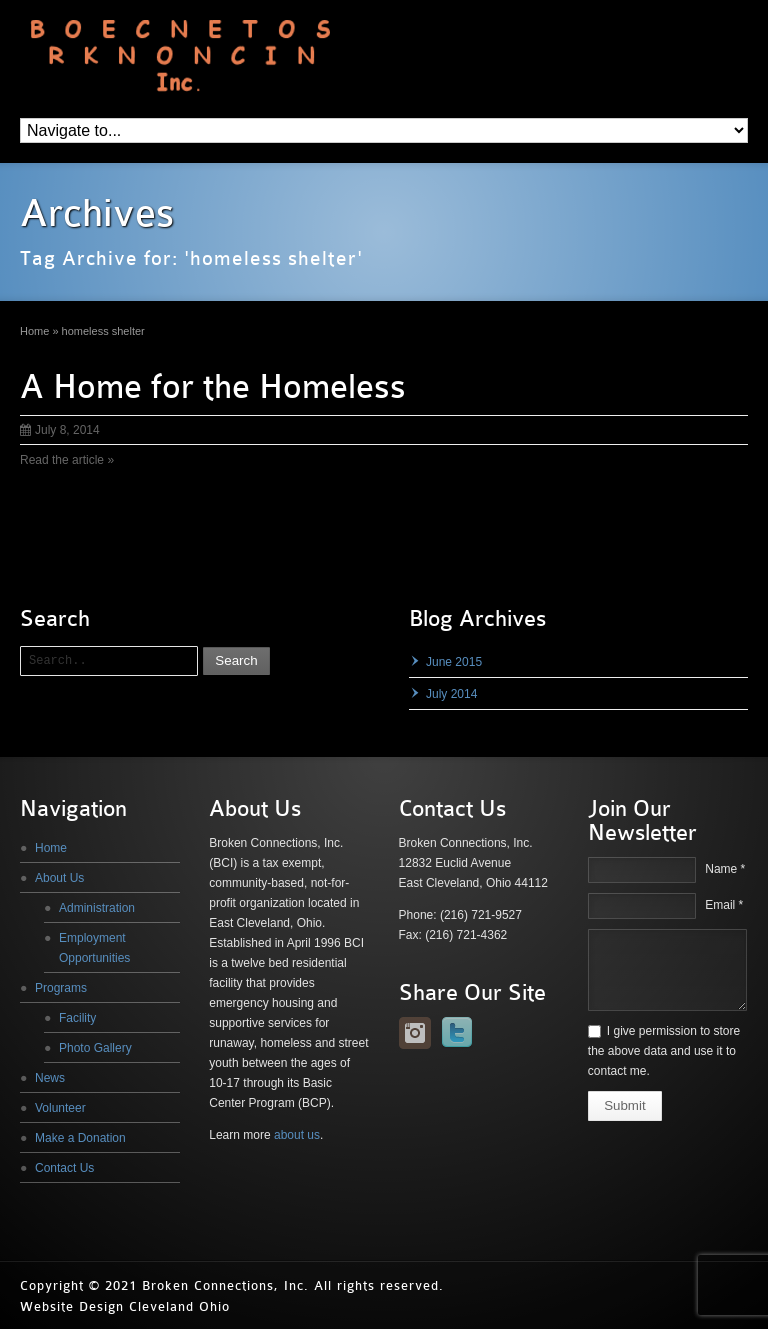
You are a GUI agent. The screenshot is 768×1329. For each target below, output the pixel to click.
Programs (61, 988)
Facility (77, 1018)
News (50, 1078)
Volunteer (60, 1108)
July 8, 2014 (60, 430)
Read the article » (67, 460)
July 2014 (451, 694)
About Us (59, 878)
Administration (97, 908)
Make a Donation (80, 1138)
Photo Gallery (95, 1048)
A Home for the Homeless (213, 387)
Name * (725, 869)
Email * (724, 905)
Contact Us (64, 1168)
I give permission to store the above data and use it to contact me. (664, 1051)
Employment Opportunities (94, 948)
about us (297, 1135)
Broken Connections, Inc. (225, 1285)
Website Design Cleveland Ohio (125, 1306)
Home (51, 848)
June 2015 (454, 662)
